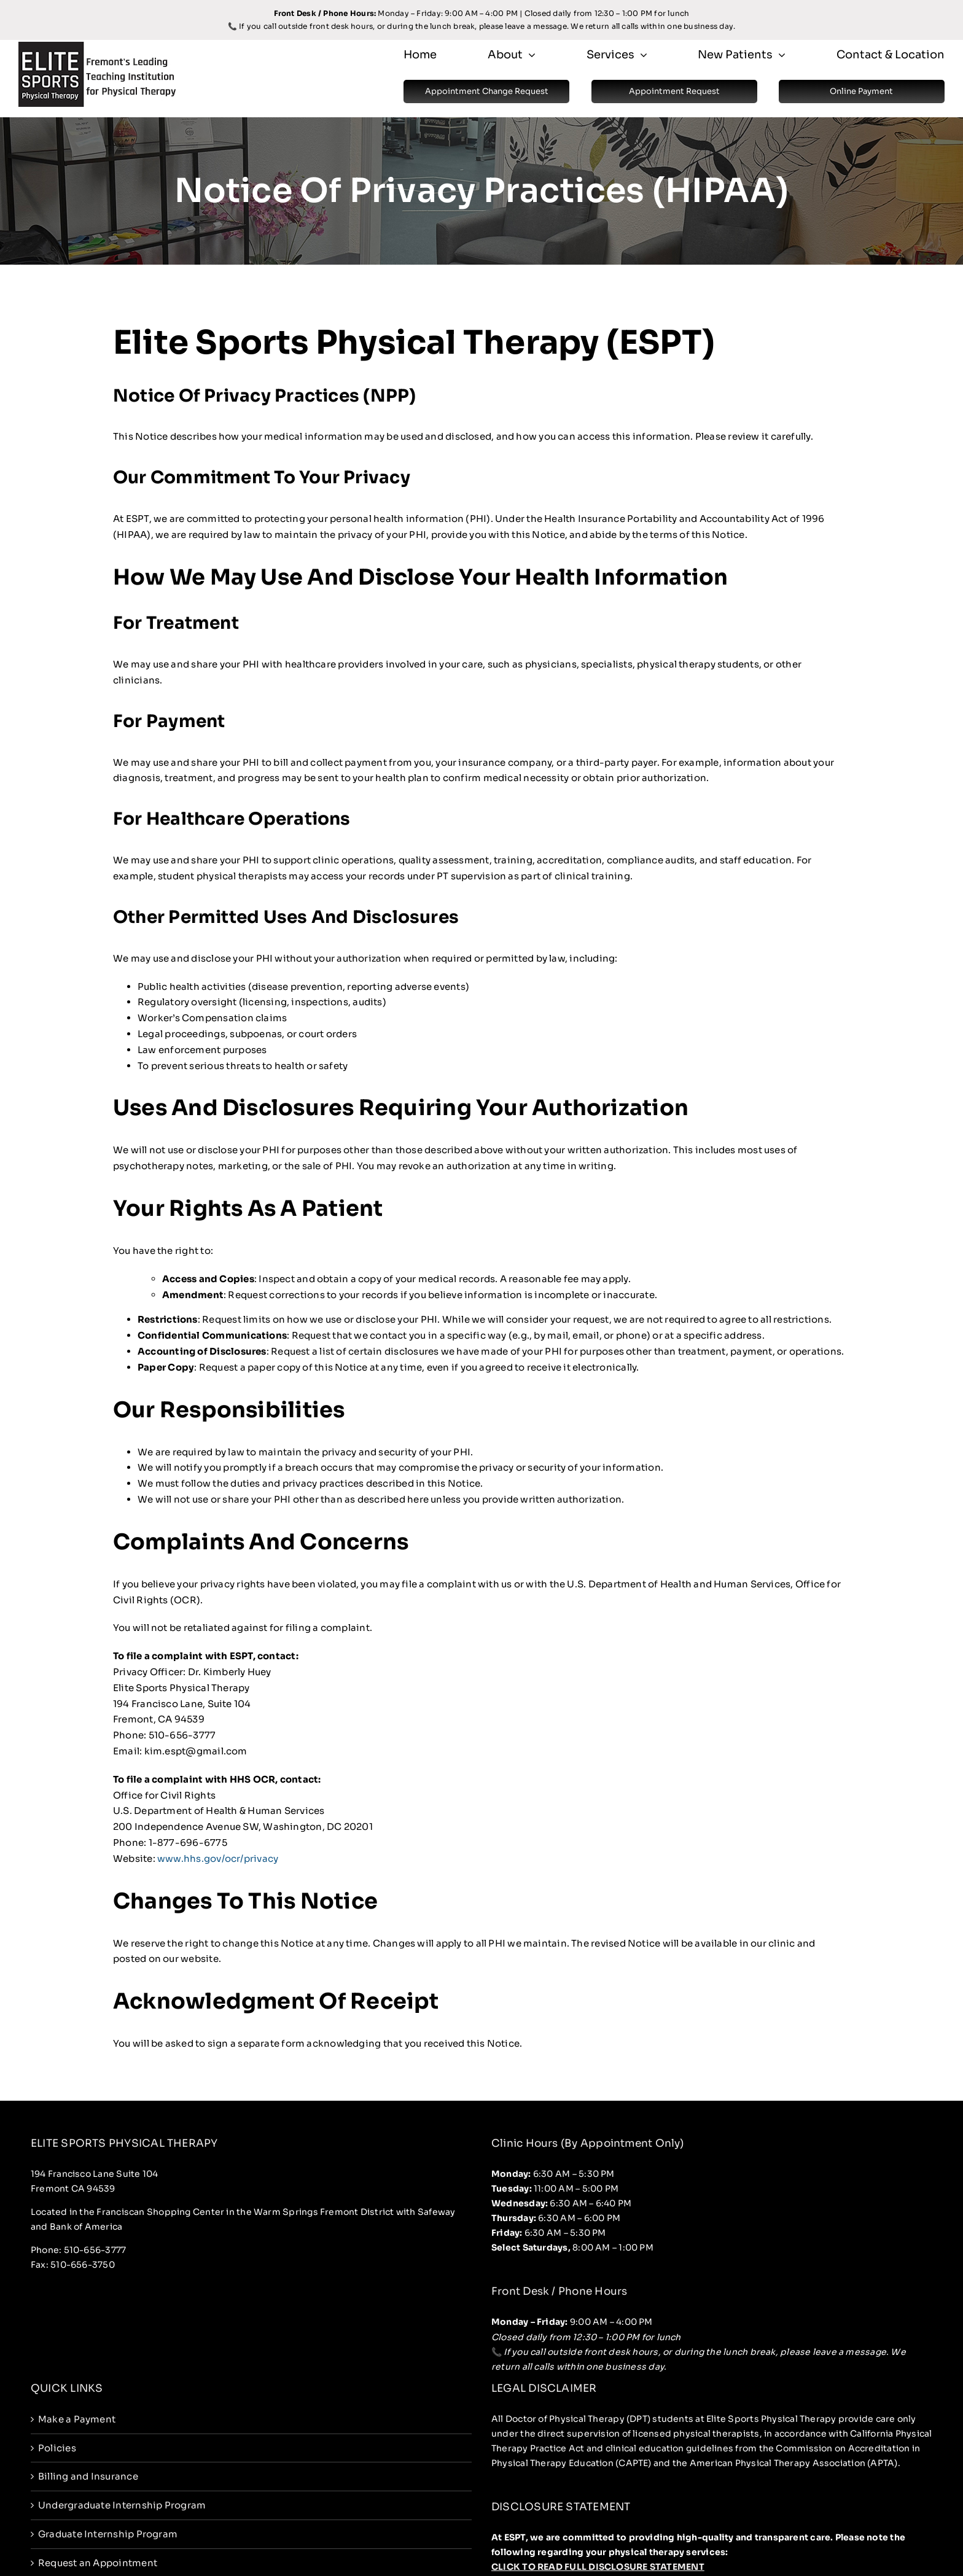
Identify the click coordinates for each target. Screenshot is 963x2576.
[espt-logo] (97, 46)
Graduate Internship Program (107, 2534)
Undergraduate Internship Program (122, 2505)
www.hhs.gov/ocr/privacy (216, 1858)
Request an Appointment (97, 2563)
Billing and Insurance (88, 2476)
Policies (57, 2448)
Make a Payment (76, 2419)
